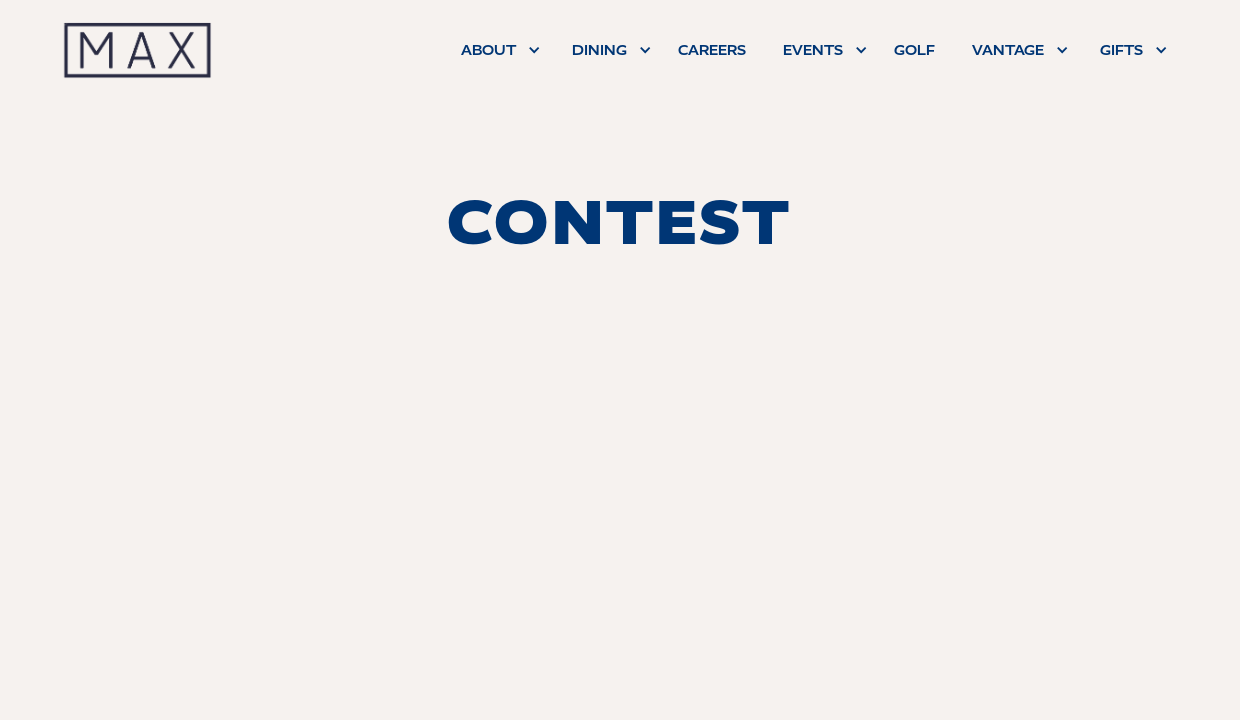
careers (712, 50)
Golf (914, 50)
